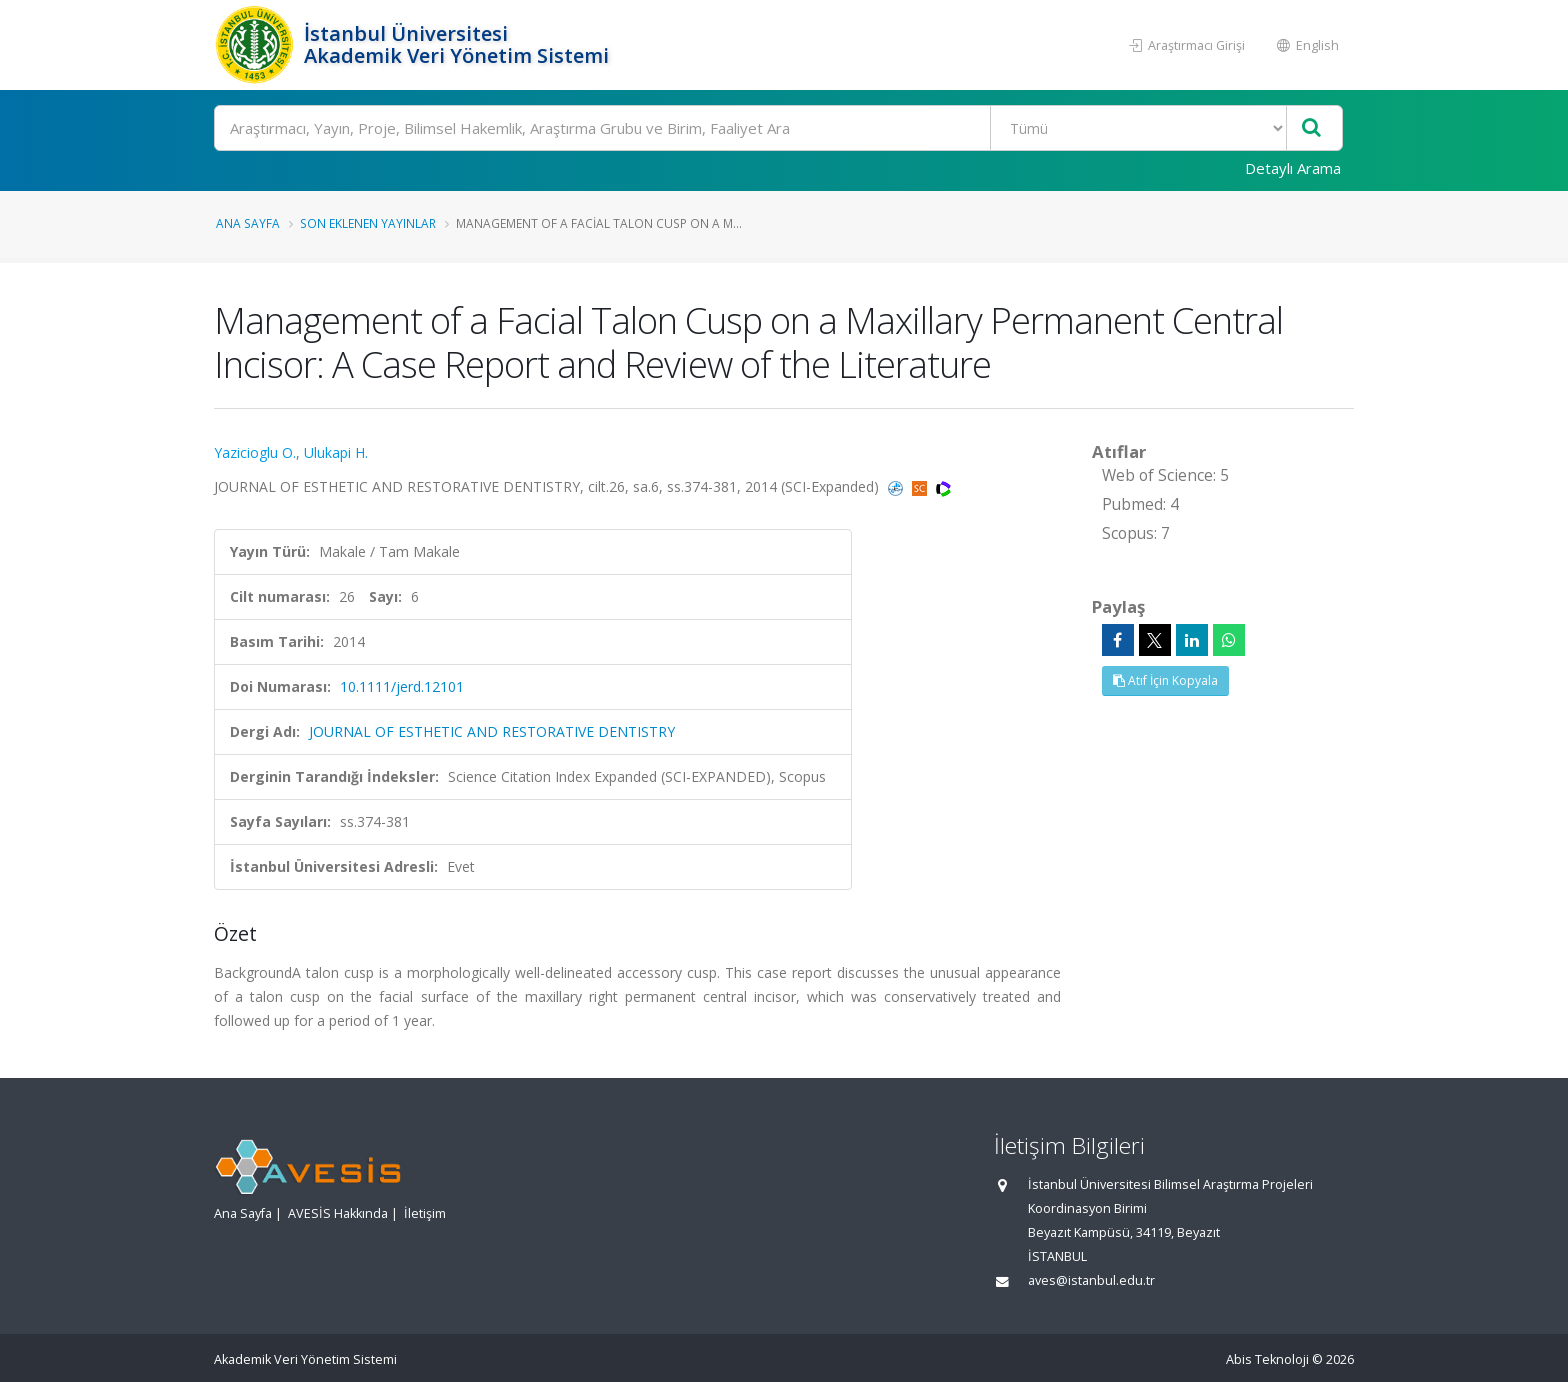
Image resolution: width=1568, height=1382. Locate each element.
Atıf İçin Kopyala (1165, 680)
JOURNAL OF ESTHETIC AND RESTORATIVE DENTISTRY (492, 731)
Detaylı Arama (1293, 168)
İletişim (425, 1213)
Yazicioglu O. (255, 452)
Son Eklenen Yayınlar (368, 223)
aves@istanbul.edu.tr (1091, 1280)
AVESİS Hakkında (338, 1213)
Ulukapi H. (336, 452)
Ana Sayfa (248, 223)
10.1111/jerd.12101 (402, 686)
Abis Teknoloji (1267, 1359)
